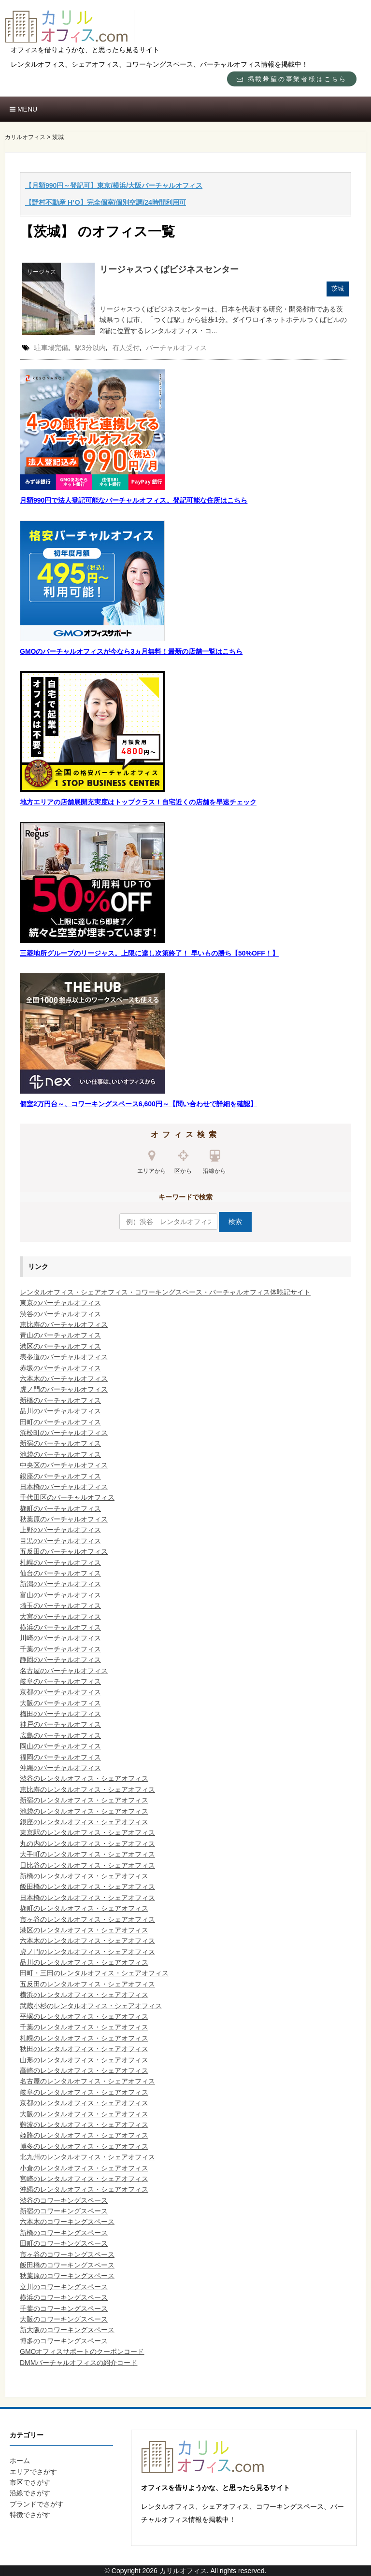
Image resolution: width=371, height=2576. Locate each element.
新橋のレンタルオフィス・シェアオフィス (84, 1876)
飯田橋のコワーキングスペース (67, 2265)
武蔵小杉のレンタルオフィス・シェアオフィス (91, 2006)
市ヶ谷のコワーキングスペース (67, 2254)
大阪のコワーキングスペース (64, 2319)
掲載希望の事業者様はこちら (292, 79)
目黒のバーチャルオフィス (60, 1541)
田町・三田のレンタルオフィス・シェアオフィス (94, 1973)
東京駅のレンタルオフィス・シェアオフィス (87, 1832)
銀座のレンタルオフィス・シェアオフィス (84, 1822)
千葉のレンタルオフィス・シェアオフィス (84, 2027)
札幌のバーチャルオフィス (60, 1562)
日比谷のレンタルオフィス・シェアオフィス (87, 1865)
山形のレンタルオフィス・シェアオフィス (84, 2060)
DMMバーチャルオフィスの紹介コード (78, 2362)
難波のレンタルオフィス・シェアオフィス (84, 2124)
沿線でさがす (30, 2493)
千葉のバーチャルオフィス (60, 1649)
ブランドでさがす (37, 2504)
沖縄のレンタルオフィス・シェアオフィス (84, 2189)
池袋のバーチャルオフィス (60, 1454)
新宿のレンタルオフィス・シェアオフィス (84, 1800)
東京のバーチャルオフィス (60, 1303)
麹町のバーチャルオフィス (60, 1508)
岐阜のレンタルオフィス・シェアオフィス (84, 2092)
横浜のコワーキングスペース (64, 2297)
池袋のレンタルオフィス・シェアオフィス (84, 1811)
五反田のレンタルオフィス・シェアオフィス (87, 1984)
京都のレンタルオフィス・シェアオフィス (84, 2103)
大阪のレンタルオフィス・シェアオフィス (84, 2114)
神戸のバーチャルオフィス (60, 1724)
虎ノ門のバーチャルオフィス (64, 1389)
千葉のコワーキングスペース (64, 2308)
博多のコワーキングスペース (64, 2341)
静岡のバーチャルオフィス (60, 1659)
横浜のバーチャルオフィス (60, 1627)
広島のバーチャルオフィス (60, 1735)
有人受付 (126, 348)
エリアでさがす (33, 2472)
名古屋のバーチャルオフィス (64, 1671)
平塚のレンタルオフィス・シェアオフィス (84, 2016)
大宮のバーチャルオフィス (60, 1616)
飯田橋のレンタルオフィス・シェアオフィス (87, 1886)
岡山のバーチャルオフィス (60, 1746)
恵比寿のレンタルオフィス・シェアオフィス (87, 1789)
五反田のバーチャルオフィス (64, 1551)
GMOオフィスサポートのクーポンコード (82, 2351)
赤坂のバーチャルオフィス (60, 1368)
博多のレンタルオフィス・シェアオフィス (84, 2146)
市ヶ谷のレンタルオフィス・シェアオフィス (87, 1919)
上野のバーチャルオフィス (60, 1530)
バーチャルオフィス (176, 348)
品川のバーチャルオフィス (60, 1411)
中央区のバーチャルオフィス (64, 1465)
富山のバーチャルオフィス (60, 1595)
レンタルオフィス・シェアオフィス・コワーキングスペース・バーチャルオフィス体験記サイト (165, 1292)
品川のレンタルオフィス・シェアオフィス (84, 1962)
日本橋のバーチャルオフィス (64, 1487)
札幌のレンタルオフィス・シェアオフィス (84, 2038)
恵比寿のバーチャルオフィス (64, 1324)
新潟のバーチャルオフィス (60, 1584)
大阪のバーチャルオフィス (60, 1703)
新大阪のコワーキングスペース (67, 2330)
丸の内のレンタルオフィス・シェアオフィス (87, 1843)
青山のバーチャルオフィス (60, 1335)
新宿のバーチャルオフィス (60, 1443)
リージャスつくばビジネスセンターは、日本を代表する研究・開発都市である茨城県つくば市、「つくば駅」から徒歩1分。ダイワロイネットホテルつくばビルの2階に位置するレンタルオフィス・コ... (223, 320)
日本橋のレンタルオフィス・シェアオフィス (87, 1897)
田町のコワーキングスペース (64, 2243)
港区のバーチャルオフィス (60, 1346)
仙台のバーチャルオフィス (60, 1573)
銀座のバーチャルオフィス (60, 1476)
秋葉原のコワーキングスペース (67, 2276)
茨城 (337, 288)
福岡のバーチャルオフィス (60, 1757)
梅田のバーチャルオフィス (60, 1713)
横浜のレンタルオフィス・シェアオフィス (84, 1995)
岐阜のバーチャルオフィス (60, 1681)
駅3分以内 (90, 348)
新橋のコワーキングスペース (64, 2233)
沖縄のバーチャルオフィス (60, 1768)
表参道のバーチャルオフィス (64, 1357)
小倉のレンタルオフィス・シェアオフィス (84, 2168)
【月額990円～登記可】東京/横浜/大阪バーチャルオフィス (113, 185)
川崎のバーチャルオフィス (60, 1638)
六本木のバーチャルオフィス (64, 1378)
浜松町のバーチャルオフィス (64, 1432)
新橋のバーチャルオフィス (60, 1400)
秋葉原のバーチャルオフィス (64, 1519)
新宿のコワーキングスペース (64, 2211)
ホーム (20, 2460)
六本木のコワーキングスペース (67, 2221)
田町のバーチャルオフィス (60, 1422)
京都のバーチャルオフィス (60, 1692)
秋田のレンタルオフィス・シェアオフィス (84, 2049)
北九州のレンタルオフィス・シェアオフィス (87, 2157)
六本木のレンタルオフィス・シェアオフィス (87, 1940)
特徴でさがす (30, 2515)
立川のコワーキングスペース (64, 2287)
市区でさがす (30, 2482)
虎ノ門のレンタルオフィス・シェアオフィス (87, 1952)
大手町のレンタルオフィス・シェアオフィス (87, 1854)
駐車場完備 (51, 348)
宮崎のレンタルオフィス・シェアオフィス (84, 2178)
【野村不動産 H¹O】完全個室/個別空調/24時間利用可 (105, 202)
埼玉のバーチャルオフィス (60, 1605)
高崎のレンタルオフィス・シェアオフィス (84, 2070)
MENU (23, 109)
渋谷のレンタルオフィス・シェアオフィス (84, 1778)
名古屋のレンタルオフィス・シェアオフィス (87, 2081)
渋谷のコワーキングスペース (64, 2200)
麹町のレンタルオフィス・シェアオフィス (84, 1908)
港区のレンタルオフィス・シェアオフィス (84, 1930)
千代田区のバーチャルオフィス (67, 1497)
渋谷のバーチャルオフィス (60, 1314)
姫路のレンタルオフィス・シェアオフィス (84, 2135)
